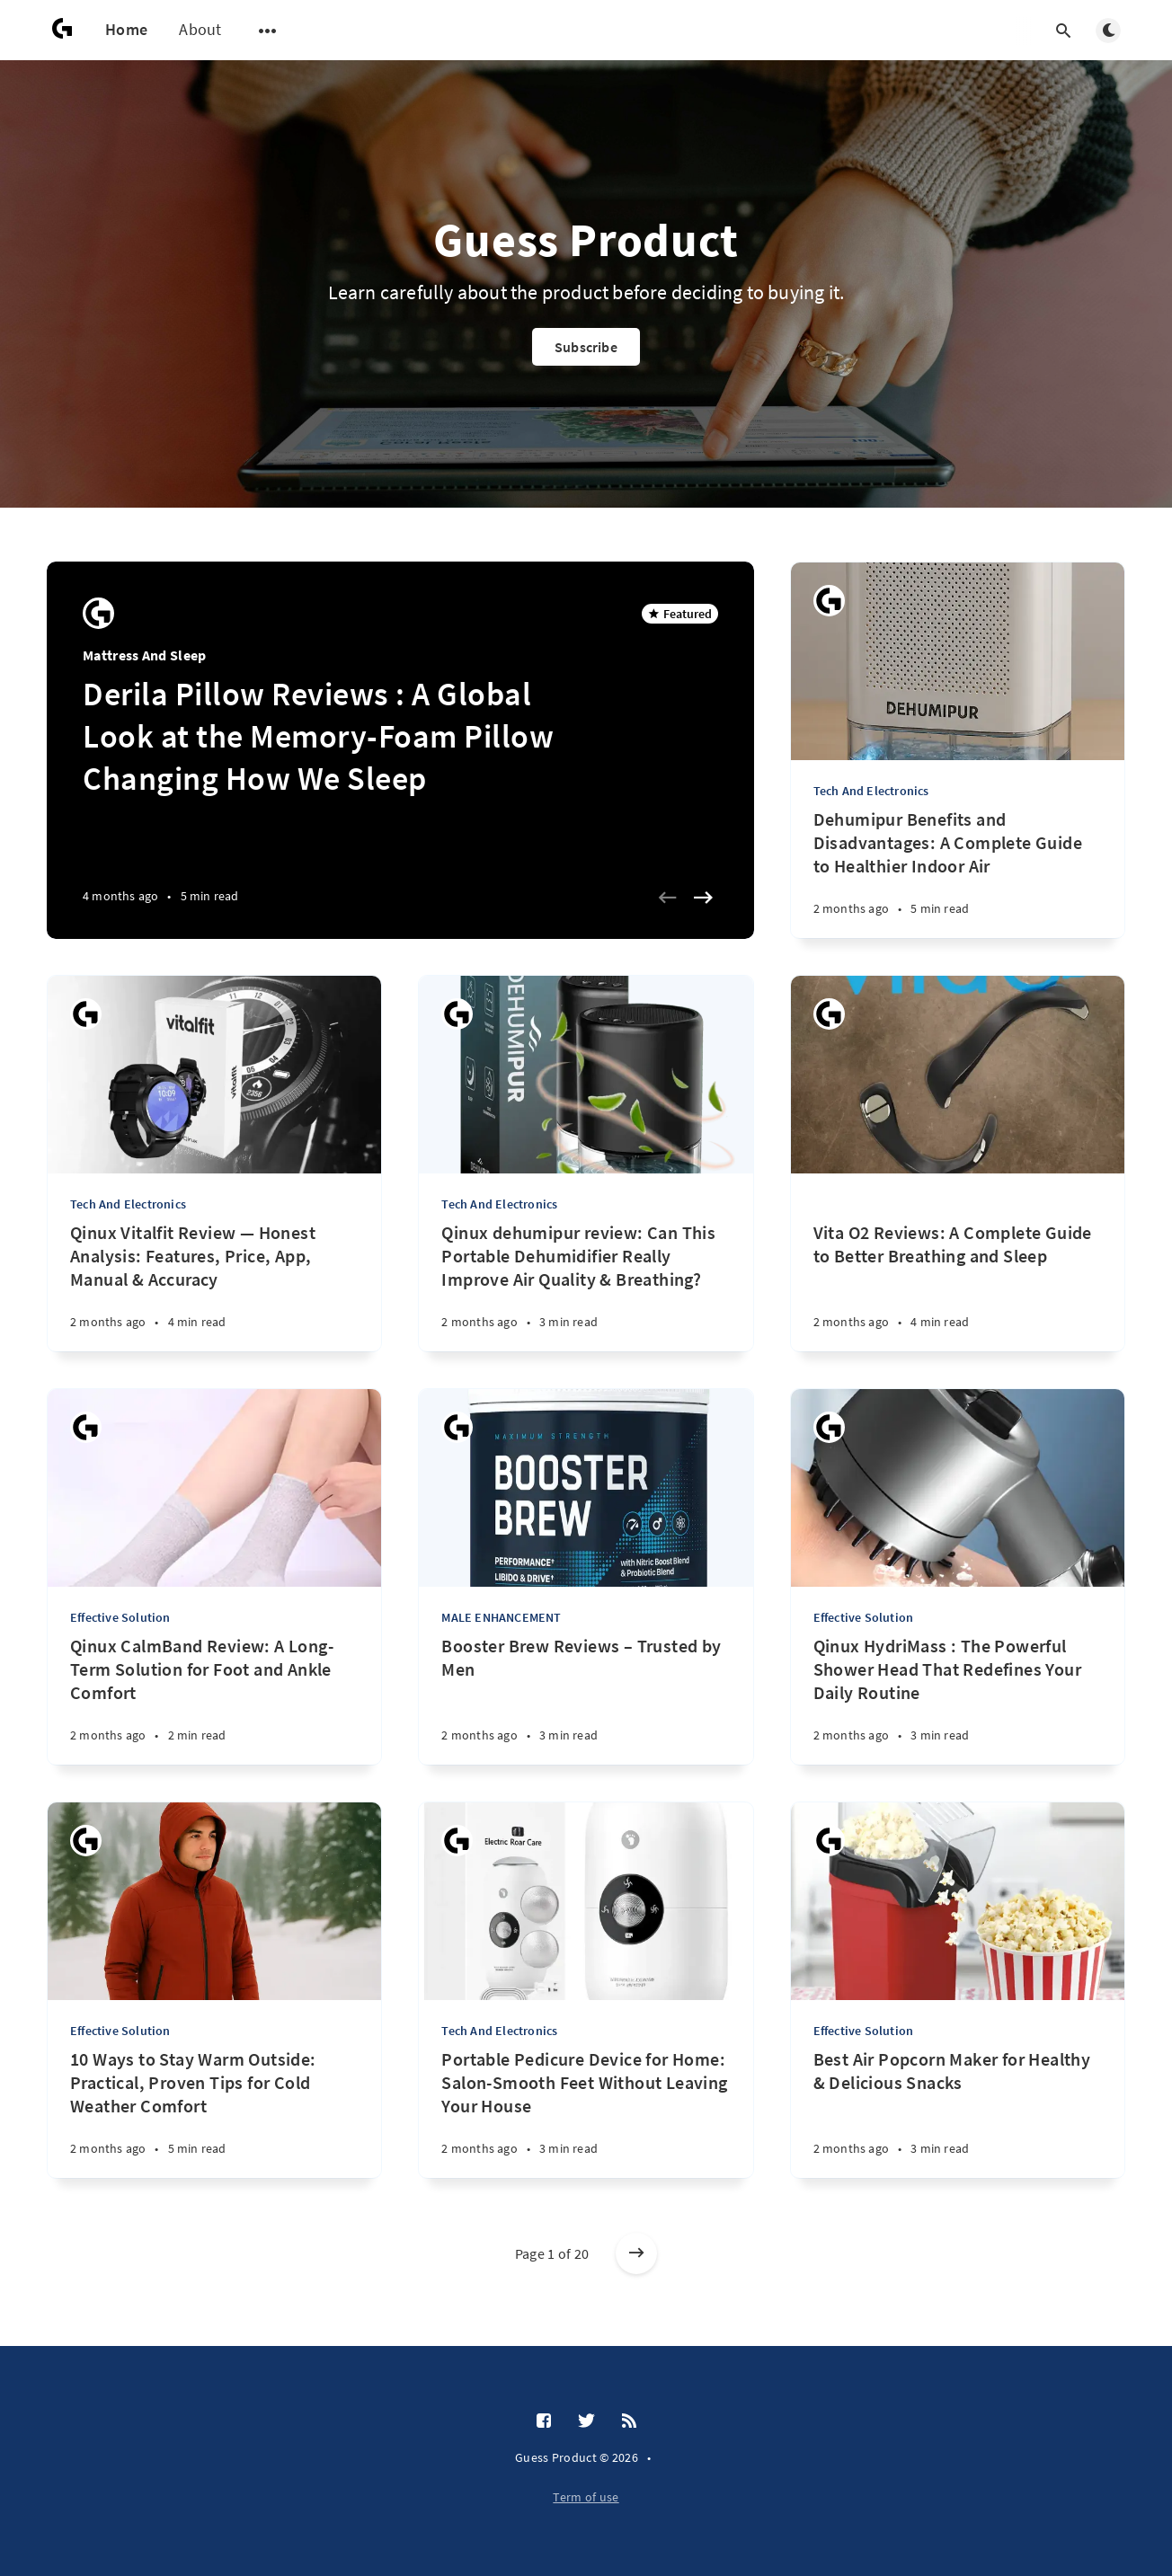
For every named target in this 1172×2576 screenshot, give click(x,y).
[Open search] (1063, 30)
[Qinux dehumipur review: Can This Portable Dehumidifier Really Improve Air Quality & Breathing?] (585, 1286)
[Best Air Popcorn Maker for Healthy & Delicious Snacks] (957, 2113)
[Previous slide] (668, 898)
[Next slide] (704, 898)
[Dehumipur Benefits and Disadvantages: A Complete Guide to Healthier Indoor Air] (957, 873)
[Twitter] (586, 2421)
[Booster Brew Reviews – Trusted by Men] (585, 1699)
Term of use (585, 2497)
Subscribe (586, 347)
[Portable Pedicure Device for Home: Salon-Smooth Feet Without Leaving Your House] (585, 2113)
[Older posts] (636, 2253)
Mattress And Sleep (144, 655)
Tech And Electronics (871, 791)
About (200, 29)
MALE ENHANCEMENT (501, 1617)
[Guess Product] (98, 613)
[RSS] (629, 2421)
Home (126, 29)
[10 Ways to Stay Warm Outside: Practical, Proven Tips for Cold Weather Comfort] (214, 2113)
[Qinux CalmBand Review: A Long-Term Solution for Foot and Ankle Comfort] (214, 1699)
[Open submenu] (267, 30)
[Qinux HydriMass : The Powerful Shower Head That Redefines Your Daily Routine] (957, 1699)
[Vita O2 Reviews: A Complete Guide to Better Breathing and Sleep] (957, 1262)
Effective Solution (120, 1617)
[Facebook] (544, 2421)
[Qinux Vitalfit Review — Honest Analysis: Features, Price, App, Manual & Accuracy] (214, 1286)
